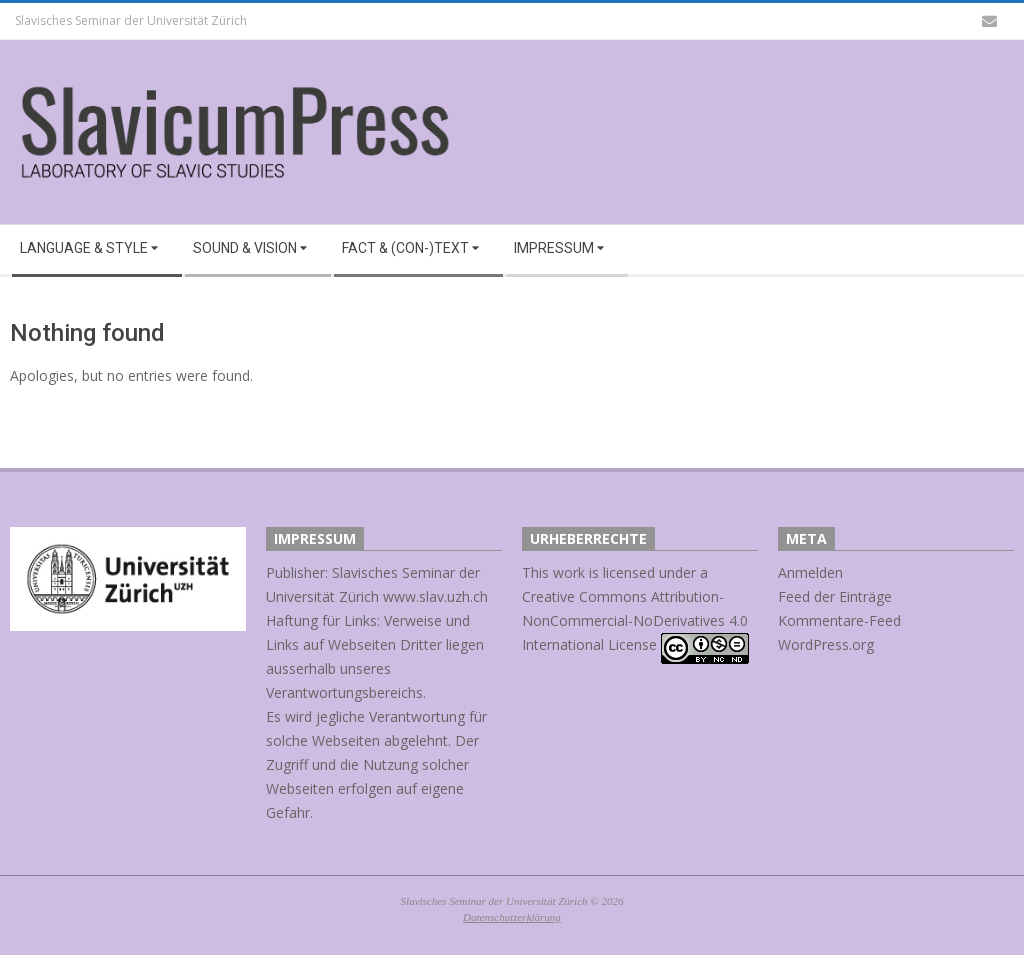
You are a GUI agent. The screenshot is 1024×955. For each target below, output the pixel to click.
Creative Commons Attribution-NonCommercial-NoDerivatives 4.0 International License (635, 620)
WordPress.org (826, 644)
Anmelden (810, 572)
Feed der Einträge (835, 596)
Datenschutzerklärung (512, 917)
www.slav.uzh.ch (435, 596)
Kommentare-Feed (839, 620)
